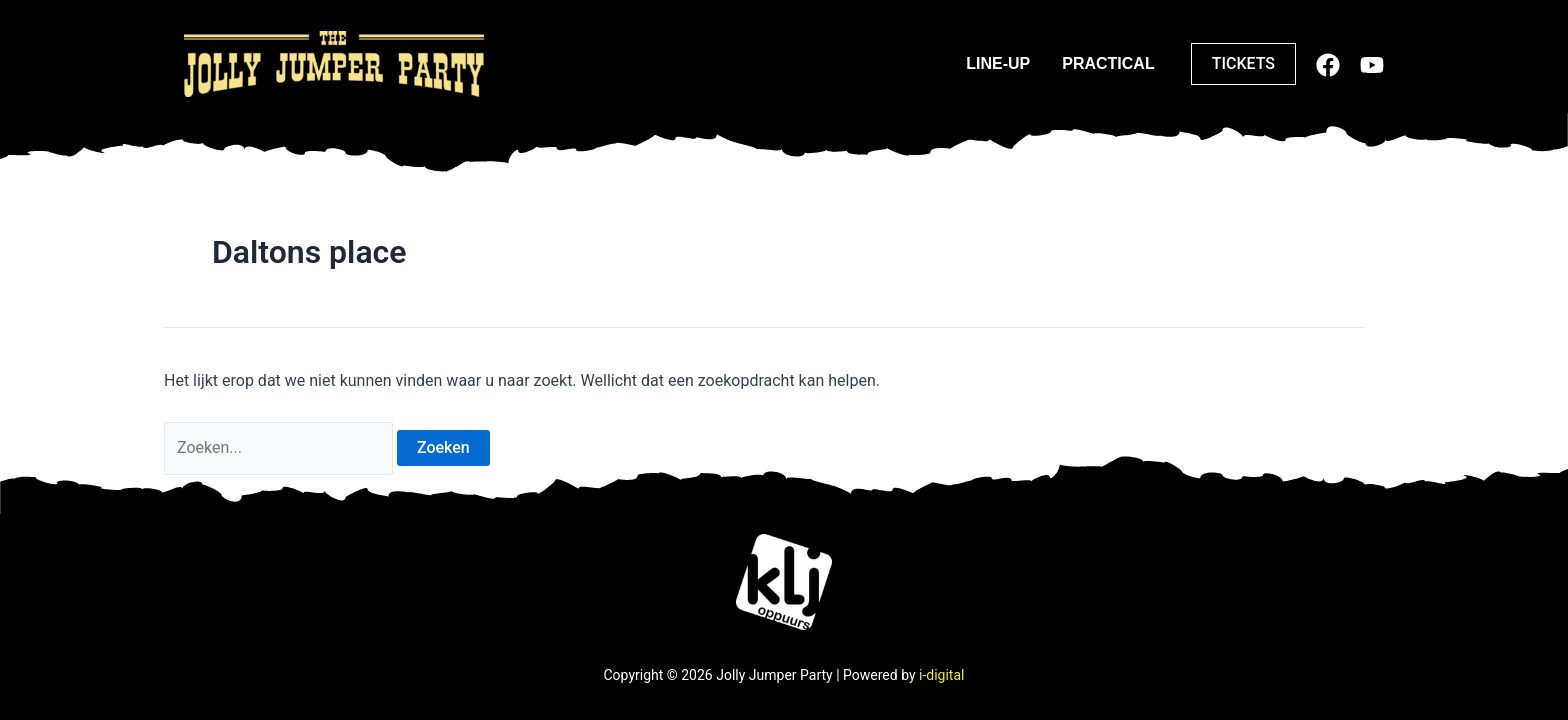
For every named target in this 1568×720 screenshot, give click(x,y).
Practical (1108, 63)
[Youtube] (1372, 65)
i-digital (941, 675)
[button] (1243, 64)
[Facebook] (1328, 65)
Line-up (998, 63)
